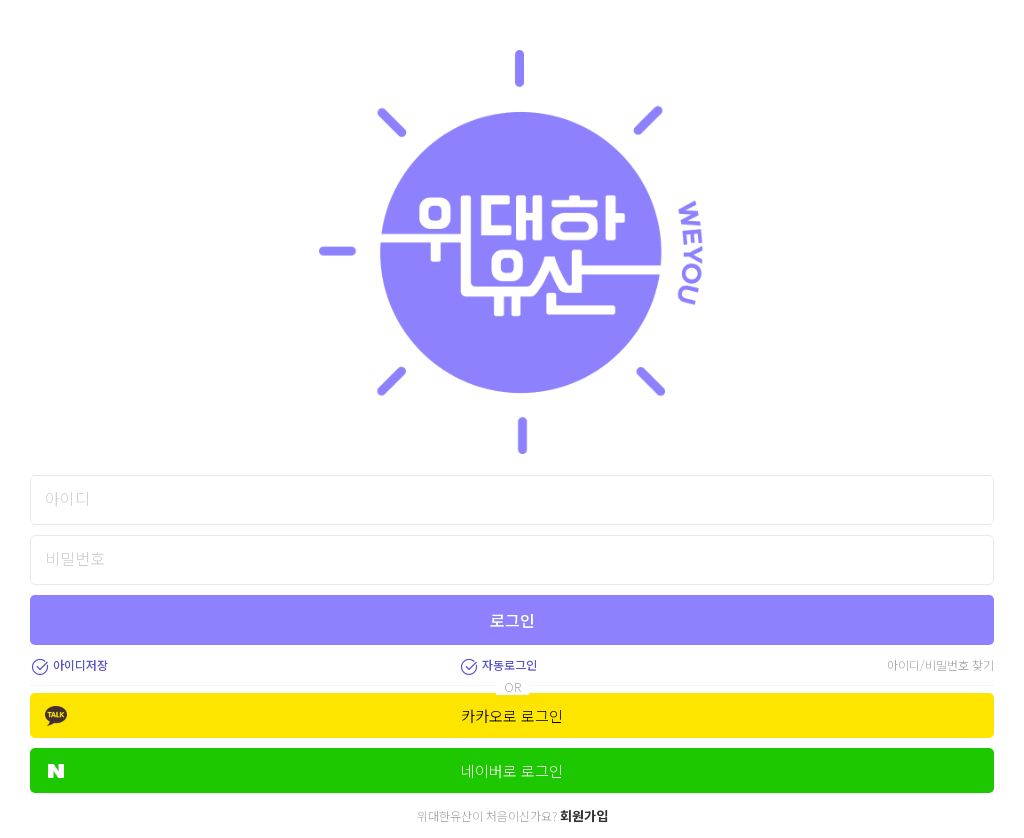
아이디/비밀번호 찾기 (940, 664)
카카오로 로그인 (304, 715)
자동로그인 (498, 664)
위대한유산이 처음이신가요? (512, 815)
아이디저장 (69, 664)
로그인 (512, 620)
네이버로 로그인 (305, 770)
